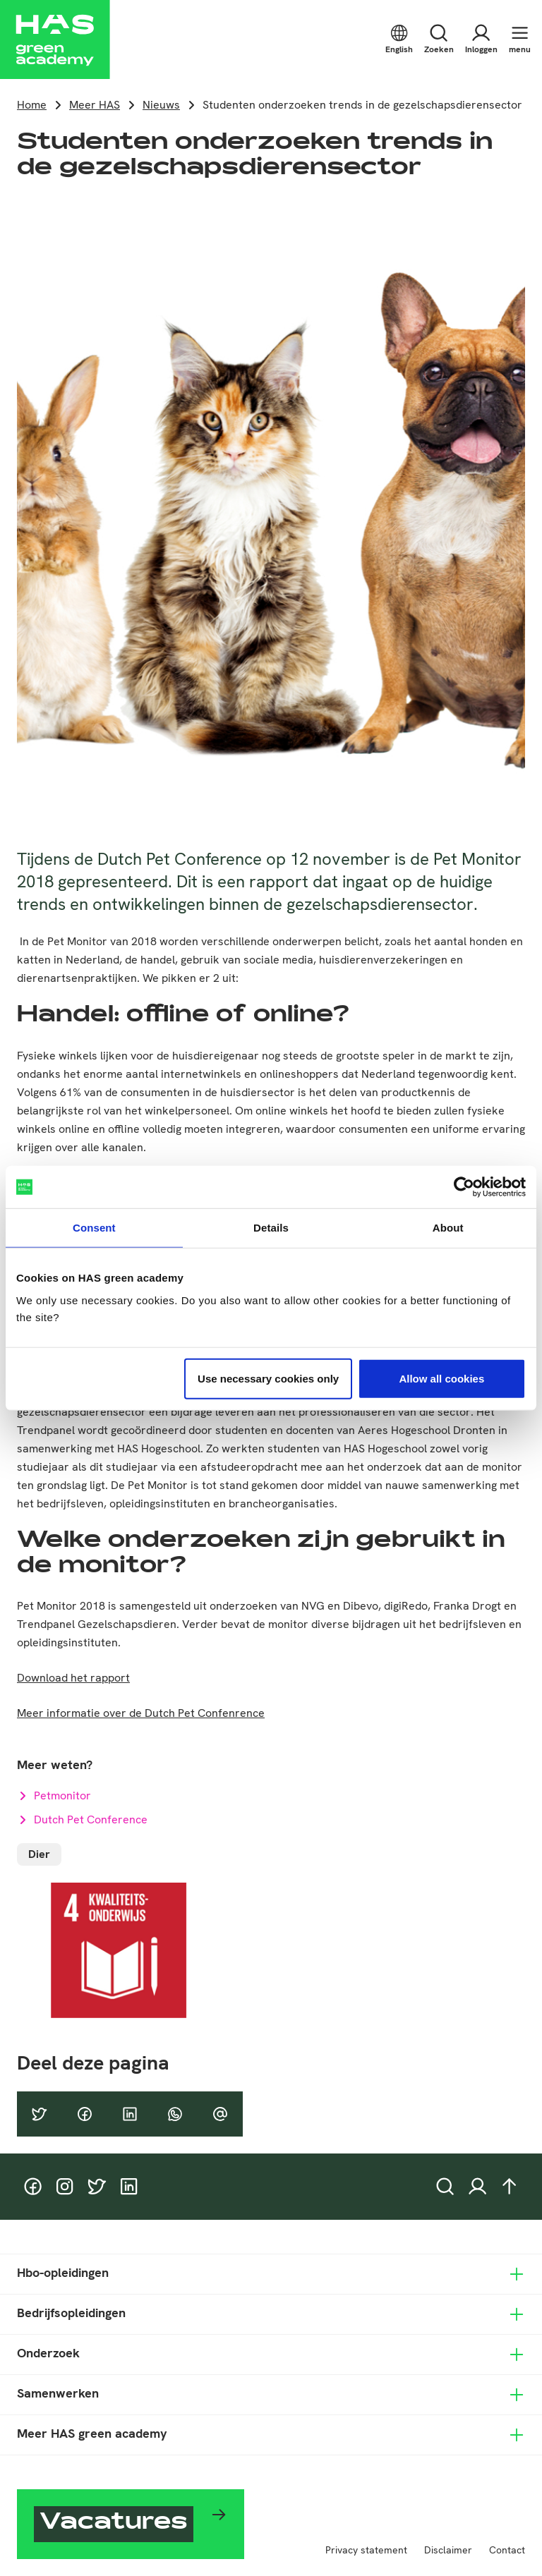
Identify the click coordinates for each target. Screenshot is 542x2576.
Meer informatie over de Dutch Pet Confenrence (141, 1713)
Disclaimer (448, 2550)
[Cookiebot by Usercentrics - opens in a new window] (464, 1187)
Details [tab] (271, 1228)
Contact (507, 2550)
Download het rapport (73, 1677)
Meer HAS (94, 104)
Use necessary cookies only (268, 1378)
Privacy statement (366, 2550)
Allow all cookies (441, 1378)
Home (32, 104)
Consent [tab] (94, 1228)
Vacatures (114, 2524)
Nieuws (161, 104)
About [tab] (448, 1228)
